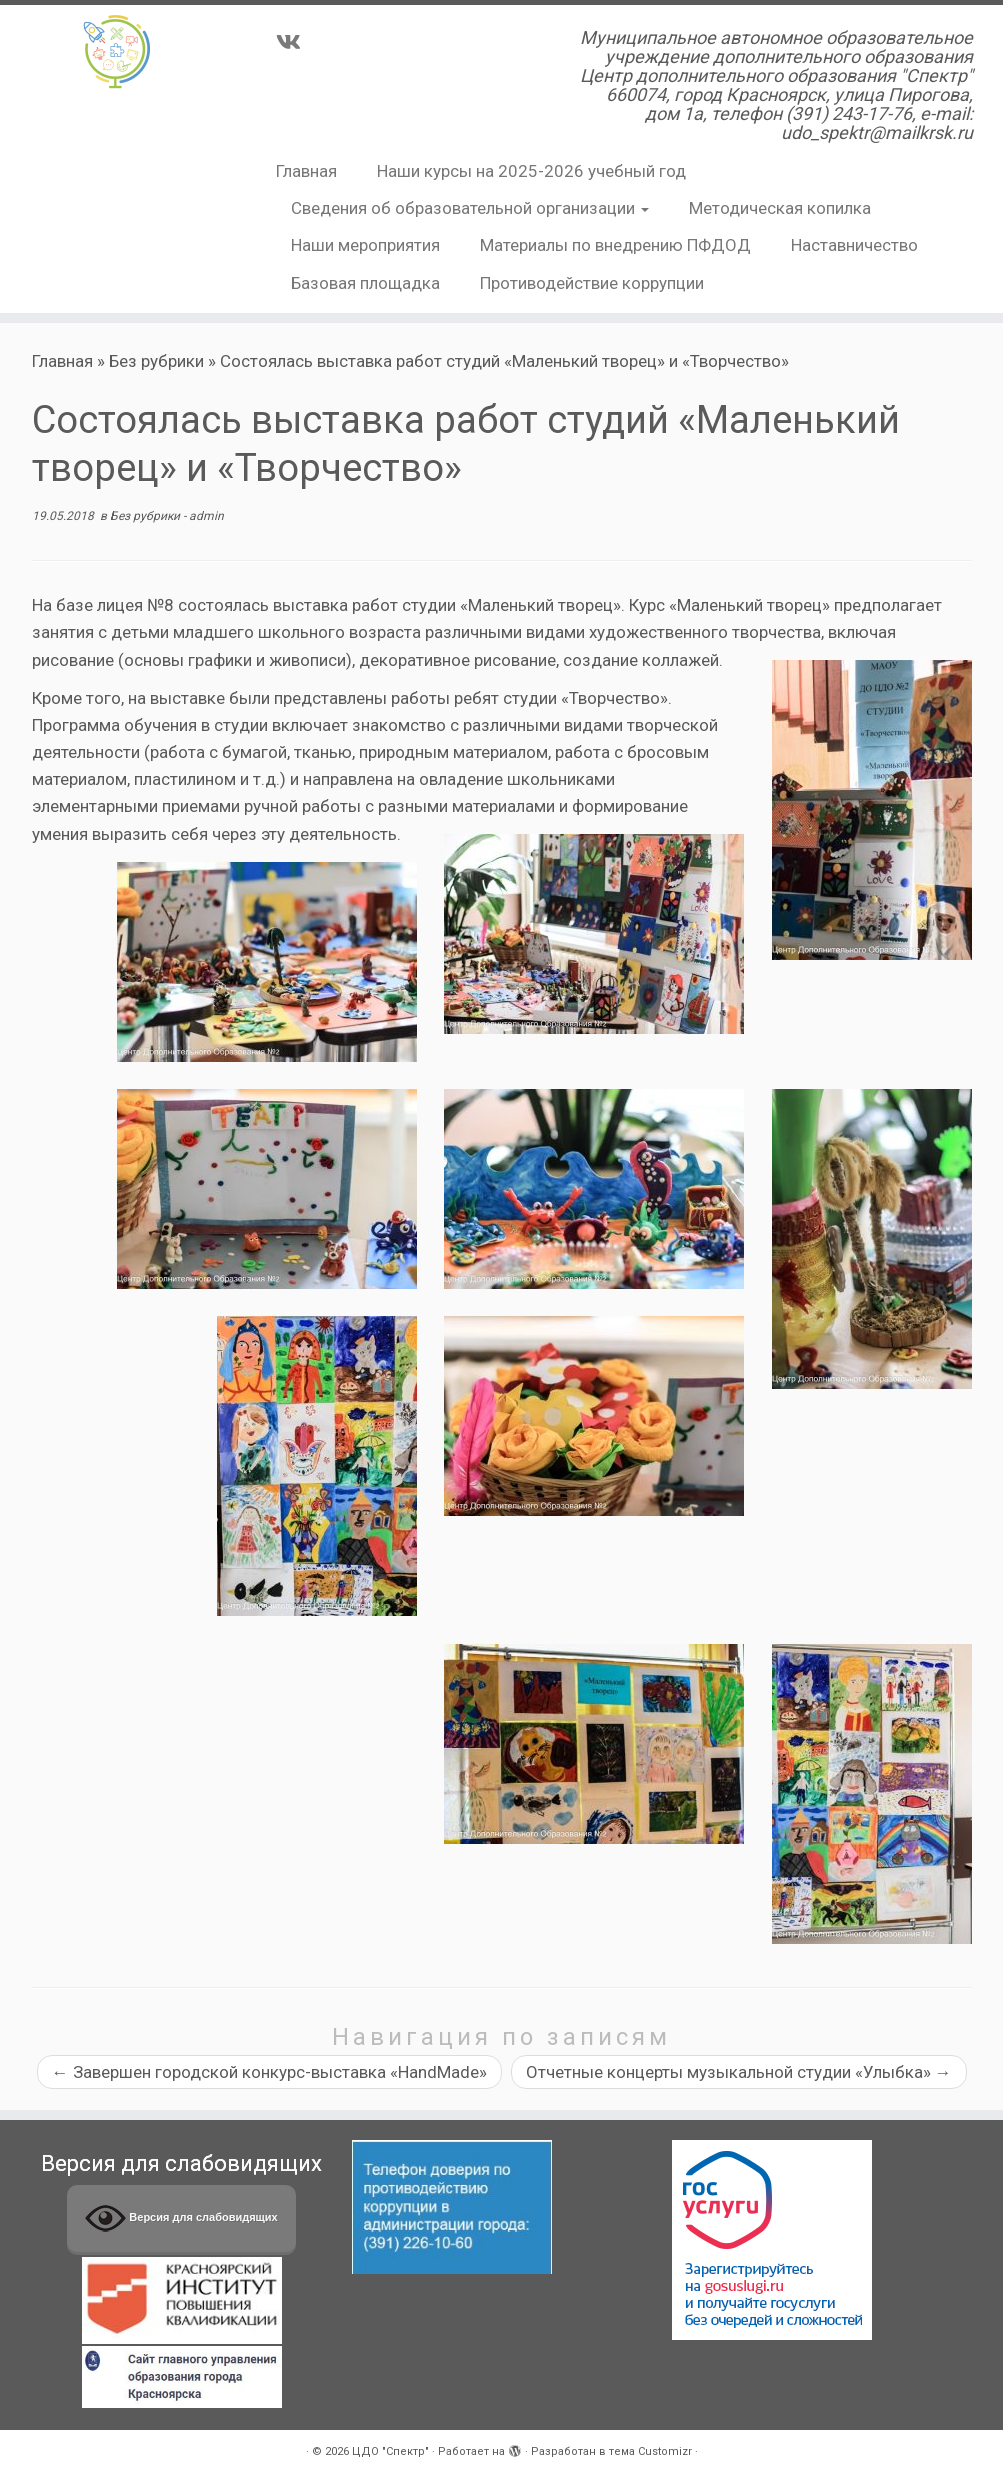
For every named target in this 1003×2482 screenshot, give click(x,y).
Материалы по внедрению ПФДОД (615, 245)
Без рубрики (156, 361)
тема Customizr (650, 2451)
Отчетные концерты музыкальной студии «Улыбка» (739, 2072)
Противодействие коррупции (592, 283)
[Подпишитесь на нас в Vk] (295, 42)
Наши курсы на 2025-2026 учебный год (531, 171)
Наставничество (854, 245)
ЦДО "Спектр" (390, 2451)
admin (206, 516)
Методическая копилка (780, 208)
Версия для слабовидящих (181, 2218)
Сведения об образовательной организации (470, 208)
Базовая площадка (365, 283)
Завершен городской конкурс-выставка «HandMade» (269, 2072)
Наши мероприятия (365, 245)
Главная (306, 171)
